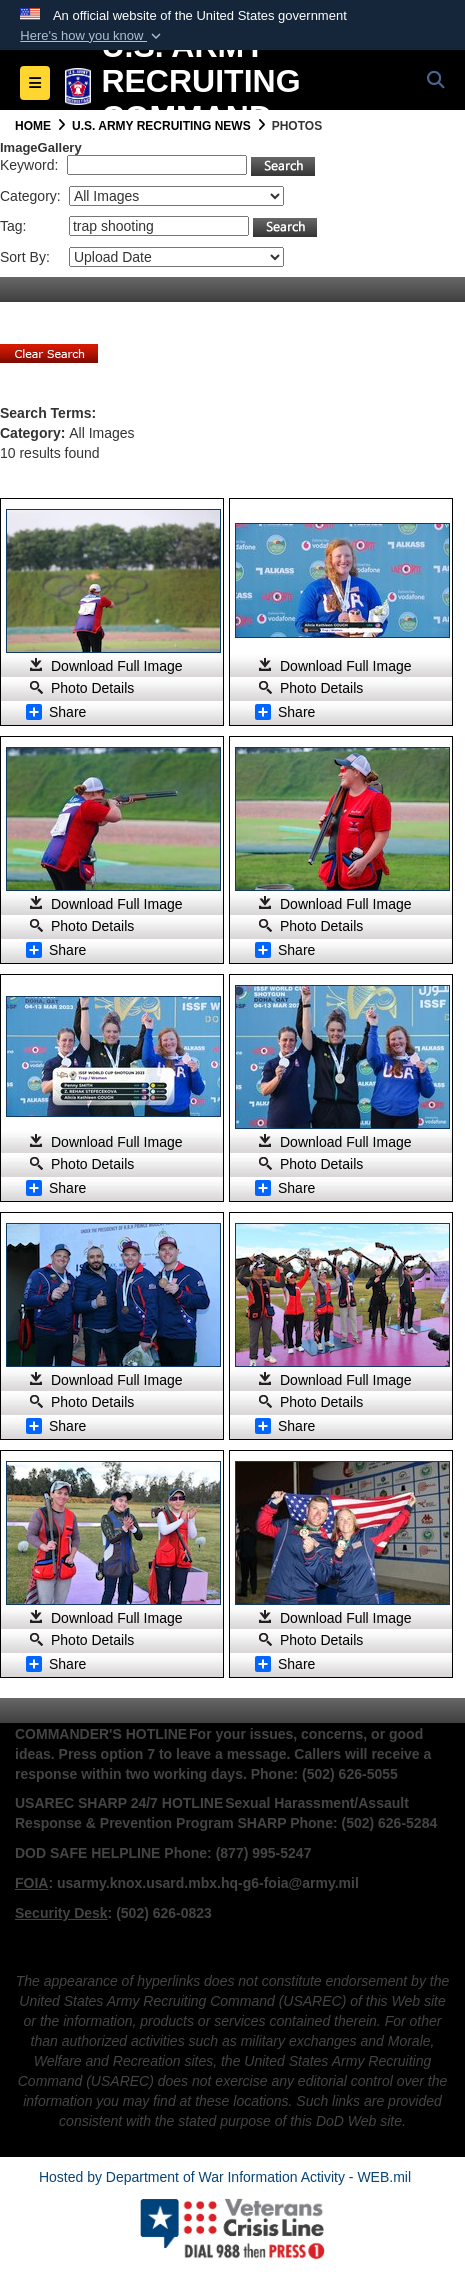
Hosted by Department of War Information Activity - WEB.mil (225, 2177)
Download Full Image (117, 666)
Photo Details (92, 688)
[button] (92, 36)
